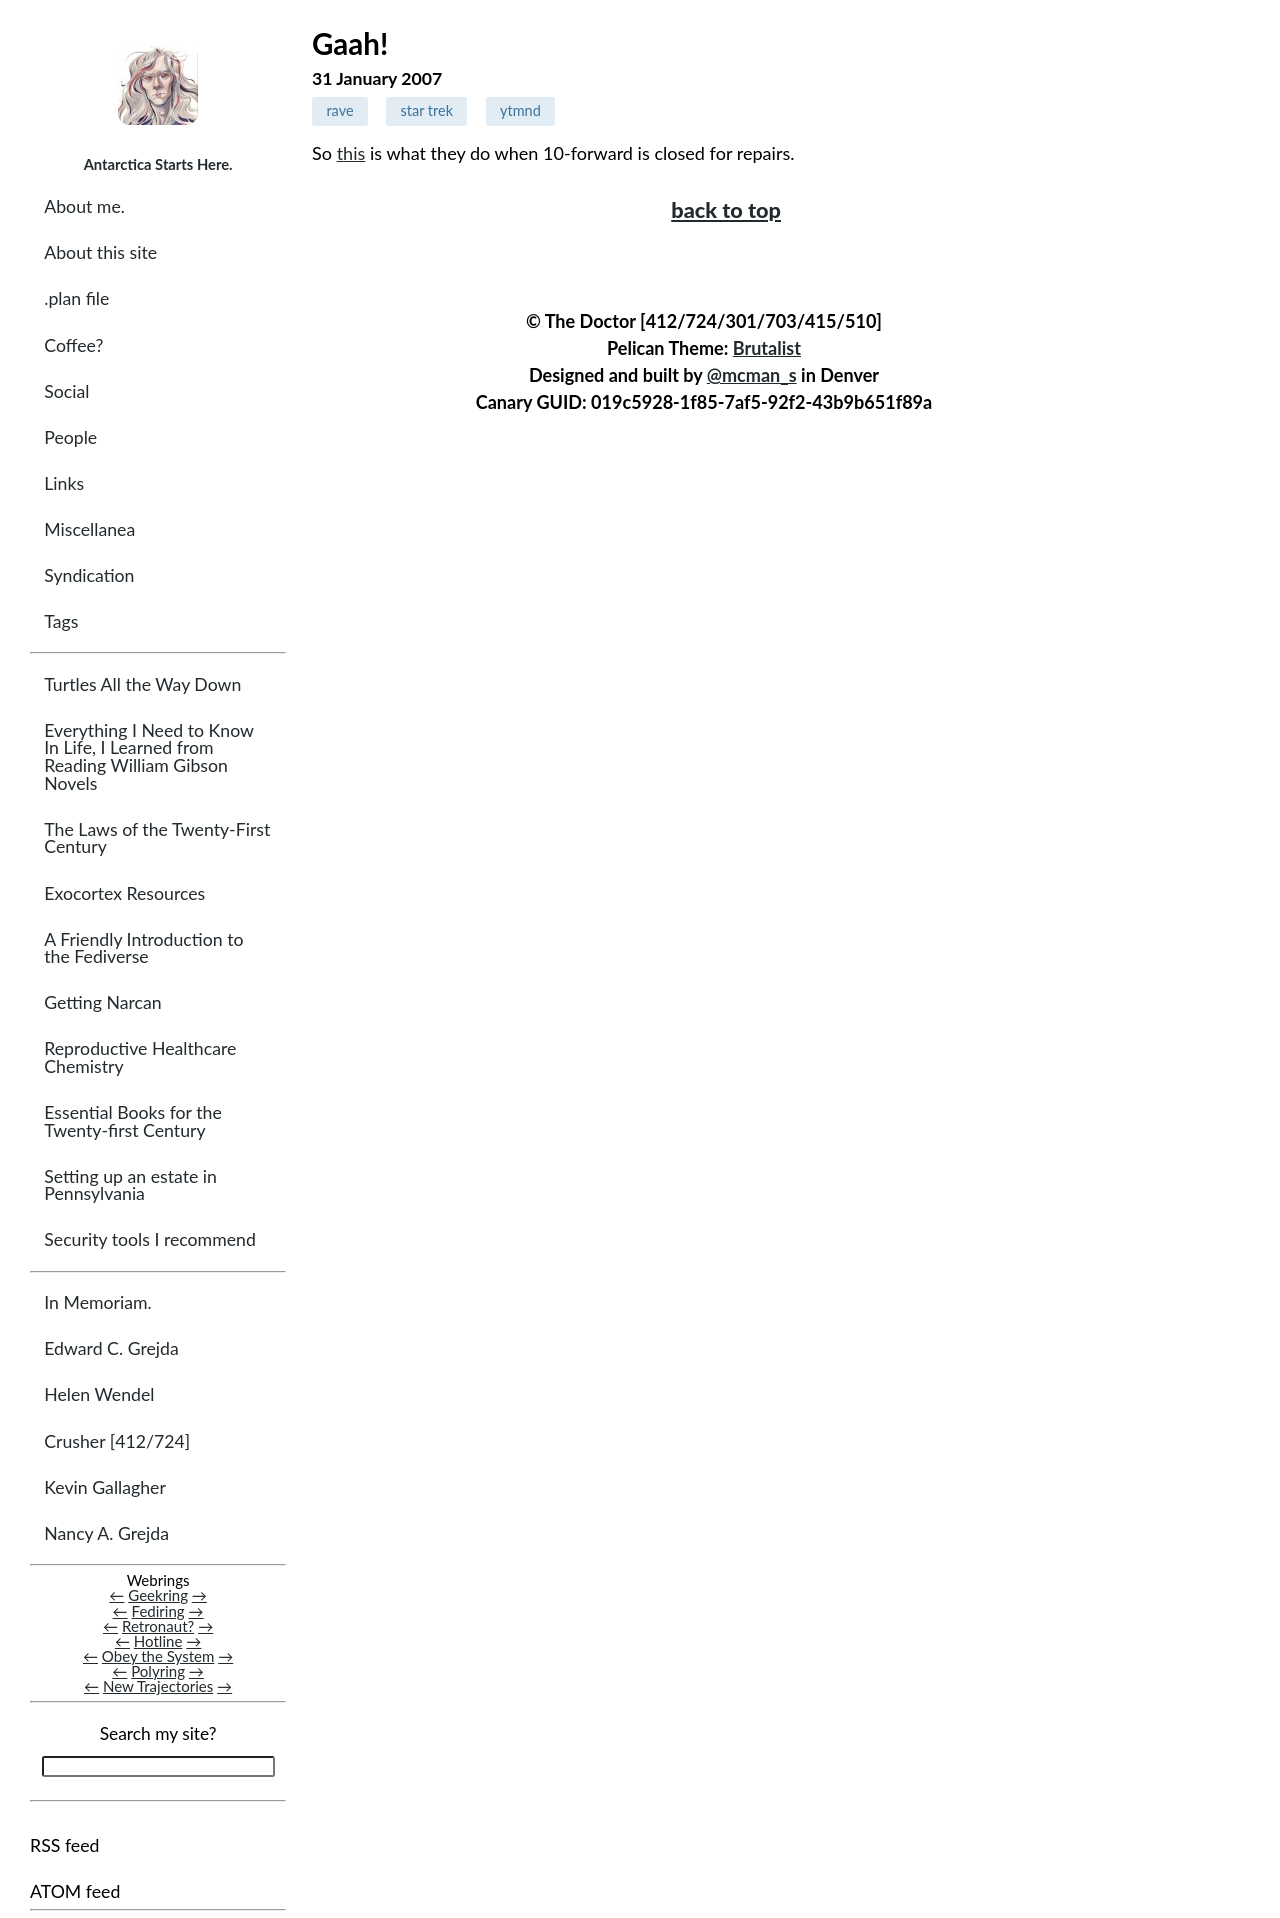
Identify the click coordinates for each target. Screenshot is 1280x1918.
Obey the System (158, 1656)
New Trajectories (158, 1686)
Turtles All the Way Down (142, 684)
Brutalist (767, 348)
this (351, 153)
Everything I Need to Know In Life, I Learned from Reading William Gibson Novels (148, 757)
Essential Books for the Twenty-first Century (132, 1121)
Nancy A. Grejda (106, 1533)
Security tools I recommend (150, 1239)
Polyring (158, 1671)
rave (339, 110)
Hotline (158, 1641)
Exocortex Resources (124, 893)
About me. (84, 206)
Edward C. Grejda (111, 1348)
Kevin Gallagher (105, 1487)
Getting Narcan (102, 1002)
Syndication (89, 575)
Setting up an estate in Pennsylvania (130, 1185)
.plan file (76, 298)
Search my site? (158, 1733)
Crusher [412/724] (117, 1441)
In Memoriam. (97, 1302)
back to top (726, 210)
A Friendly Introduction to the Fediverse (143, 948)
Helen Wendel (99, 1394)
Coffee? (73, 345)
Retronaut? (158, 1626)
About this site (100, 252)
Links (64, 483)
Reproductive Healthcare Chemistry (140, 1057)
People (70, 437)
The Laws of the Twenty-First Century (157, 838)
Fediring (158, 1611)
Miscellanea (89, 529)
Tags (61, 621)
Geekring (158, 1595)
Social (66, 391)
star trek (427, 110)
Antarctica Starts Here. (158, 164)
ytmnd (520, 110)
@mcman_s (752, 375)
